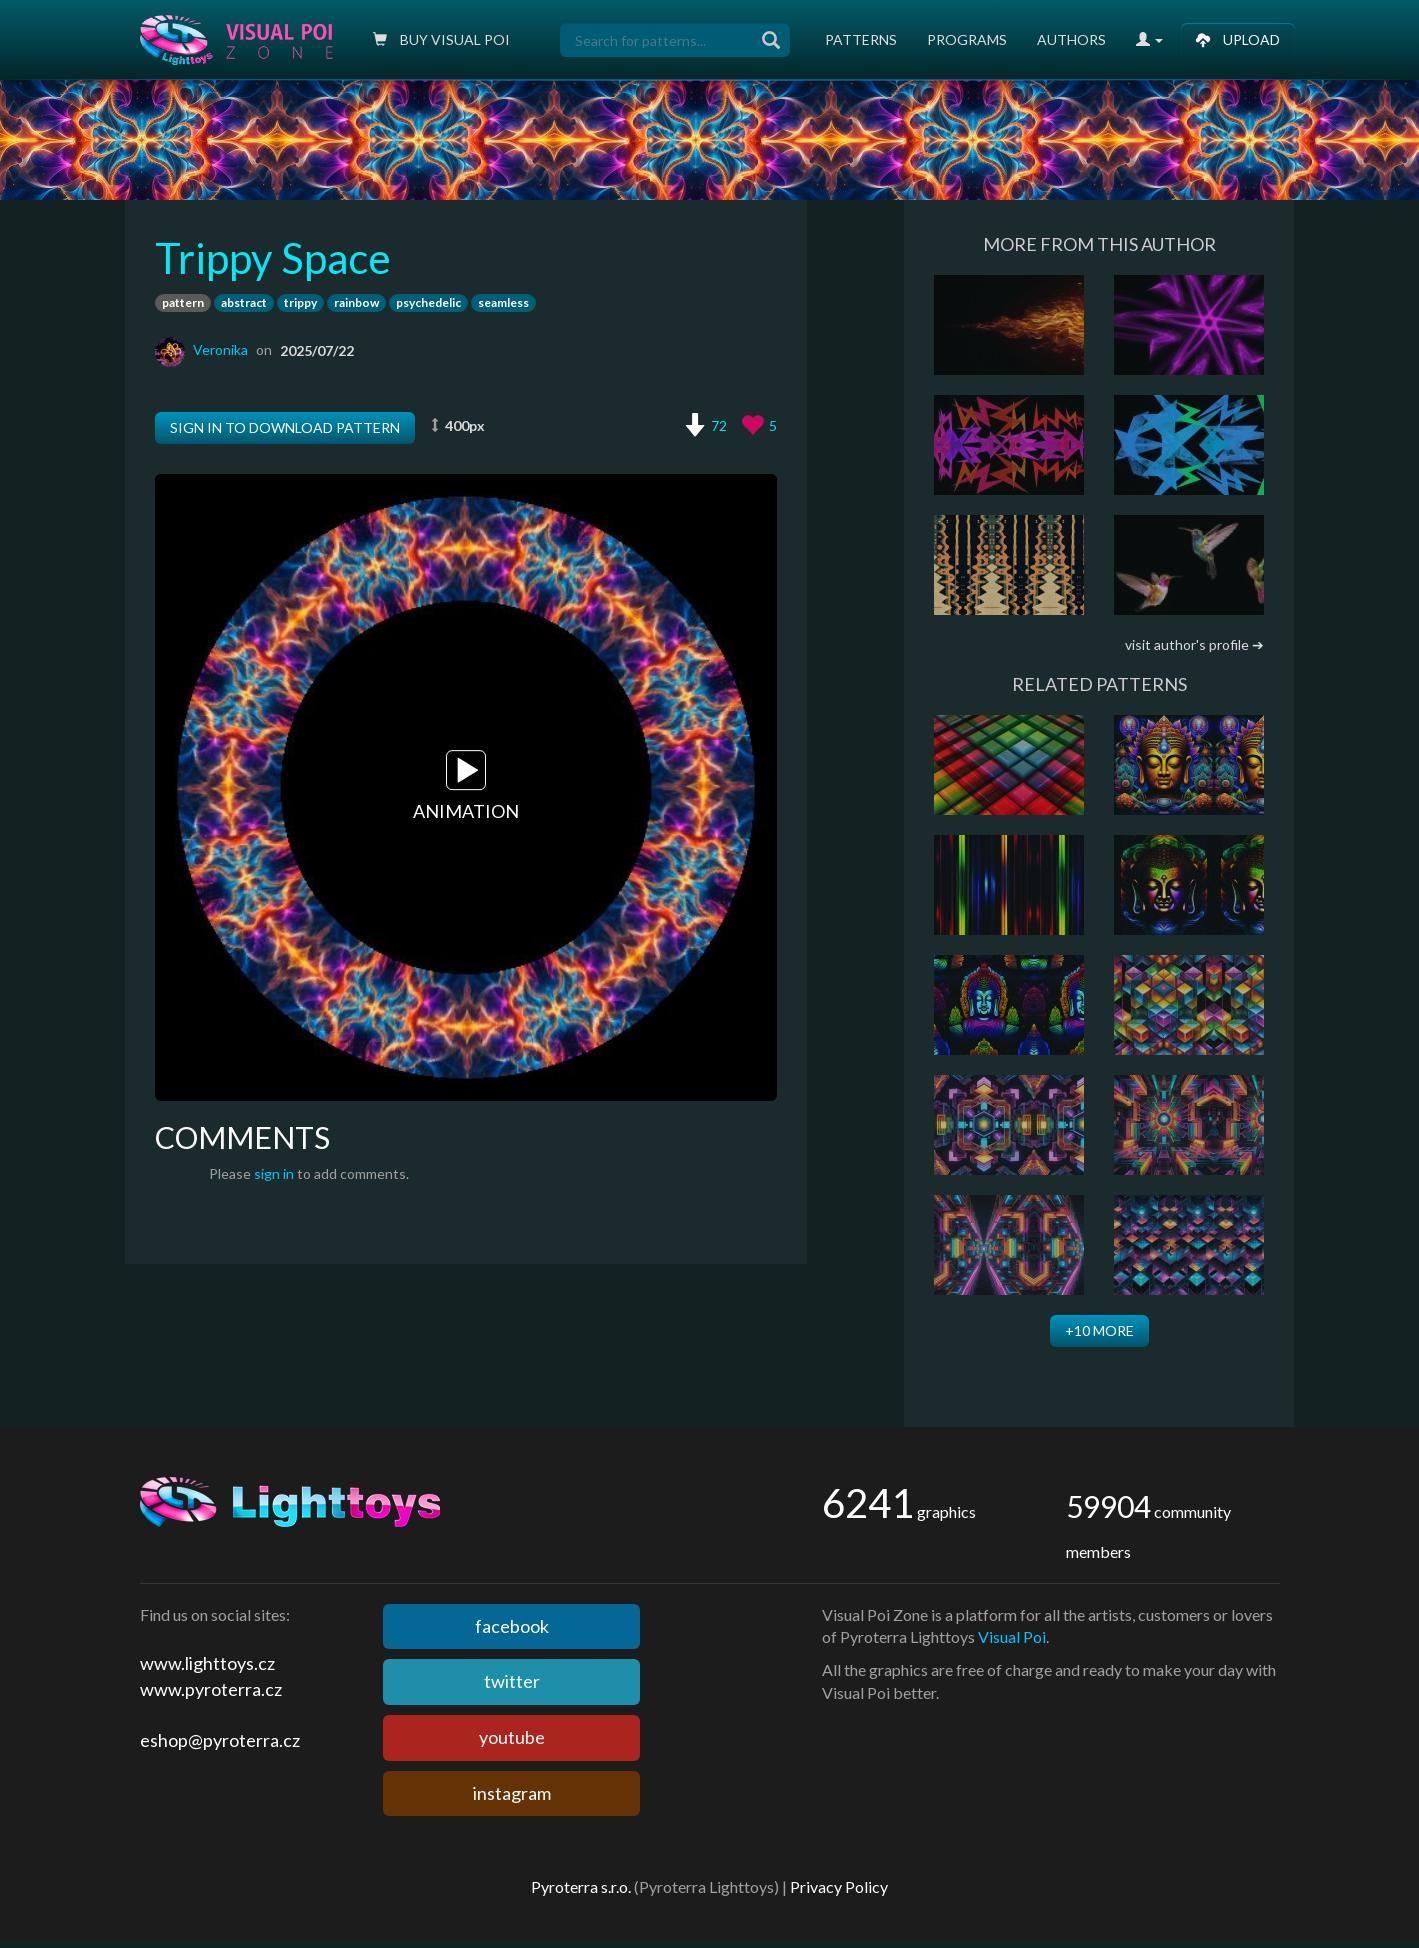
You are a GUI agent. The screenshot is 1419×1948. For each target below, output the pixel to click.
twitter (512, 1681)
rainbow (356, 302)
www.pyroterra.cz (211, 1689)
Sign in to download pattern (285, 427)
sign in (274, 1173)
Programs (967, 39)
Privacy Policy (839, 1886)
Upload (1238, 39)
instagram (512, 1793)
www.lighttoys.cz (207, 1663)
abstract (244, 302)
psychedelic (428, 302)
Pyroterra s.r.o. (581, 1886)
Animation (466, 787)
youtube (512, 1737)
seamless (503, 302)
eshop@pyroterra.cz (220, 1740)
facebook (512, 1626)
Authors (1071, 39)
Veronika (220, 349)
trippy (300, 302)
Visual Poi (1012, 1636)
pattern (183, 302)
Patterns (861, 39)
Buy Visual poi (441, 39)
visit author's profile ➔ (1194, 644)
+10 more (1099, 1330)
